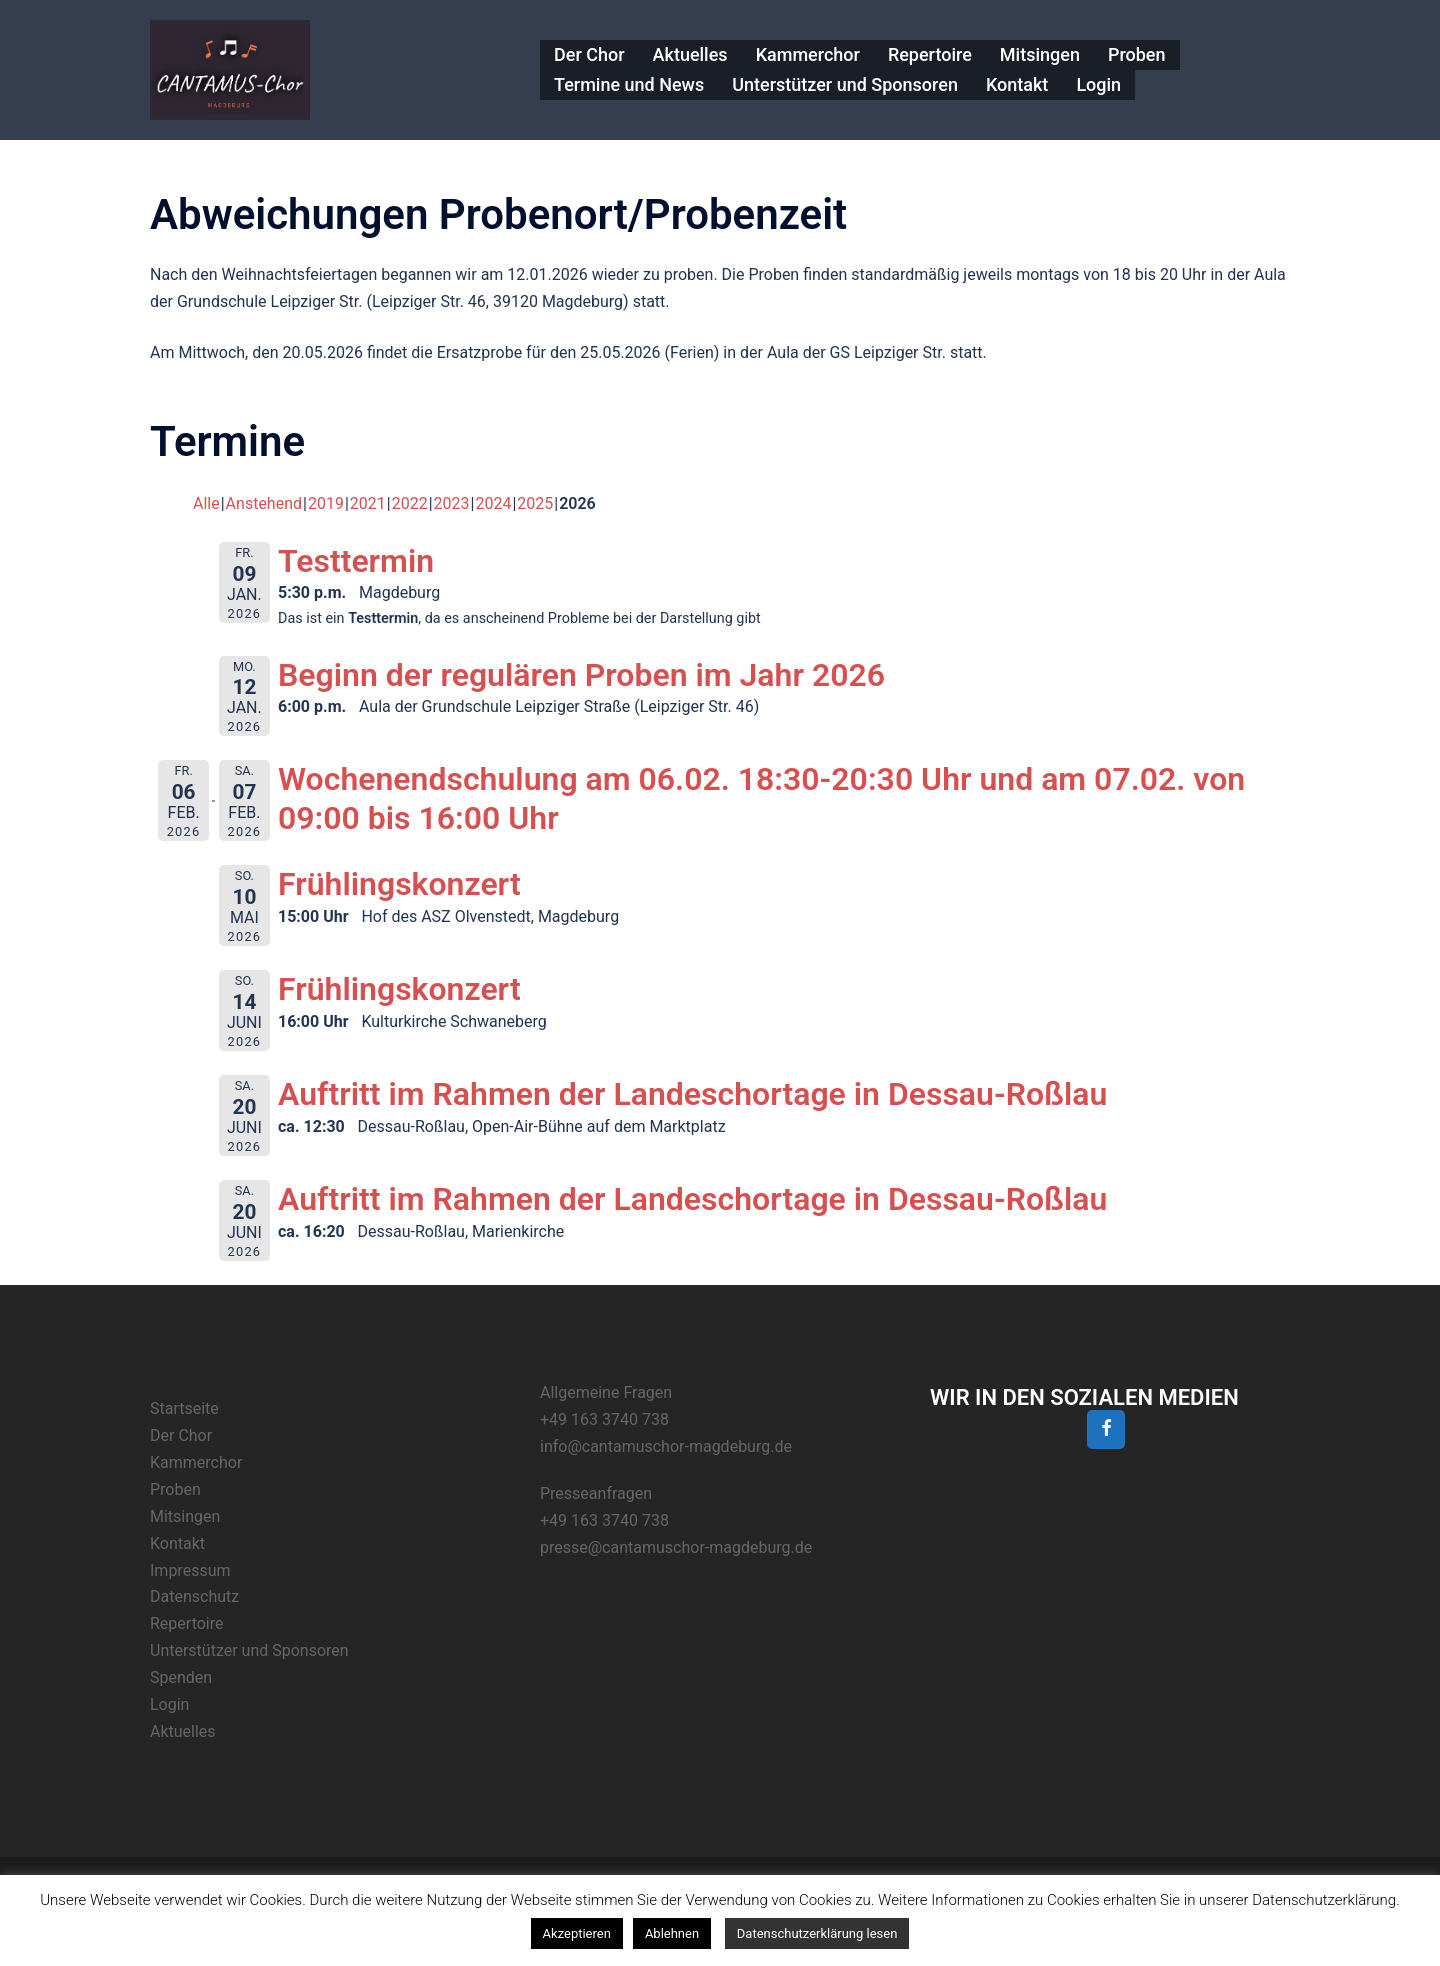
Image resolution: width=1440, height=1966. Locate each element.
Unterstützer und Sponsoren (845, 84)
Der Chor (589, 54)
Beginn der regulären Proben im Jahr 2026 (581, 675)
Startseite (184, 1408)
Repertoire (930, 54)
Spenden (181, 1677)
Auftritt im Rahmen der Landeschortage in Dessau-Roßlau (692, 1094)
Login (1098, 84)
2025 (535, 503)
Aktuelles (690, 54)
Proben (1137, 54)
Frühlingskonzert (399, 884)
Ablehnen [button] (672, 1933)
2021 (368, 503)
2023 (452, 503)
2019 (326, 503)
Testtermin (356, 561)
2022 (410, 503)
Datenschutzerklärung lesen (817, 1933)
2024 (493, 503)
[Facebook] (1106, 1429)
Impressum (190, 1570)
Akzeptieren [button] (577, 1933)
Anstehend (264, 503)
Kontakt (1017, 84)
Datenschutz (194, 1596)
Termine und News (629, 84)
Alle (206, 503)
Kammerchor (808, 54)
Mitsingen (1040, 54)
